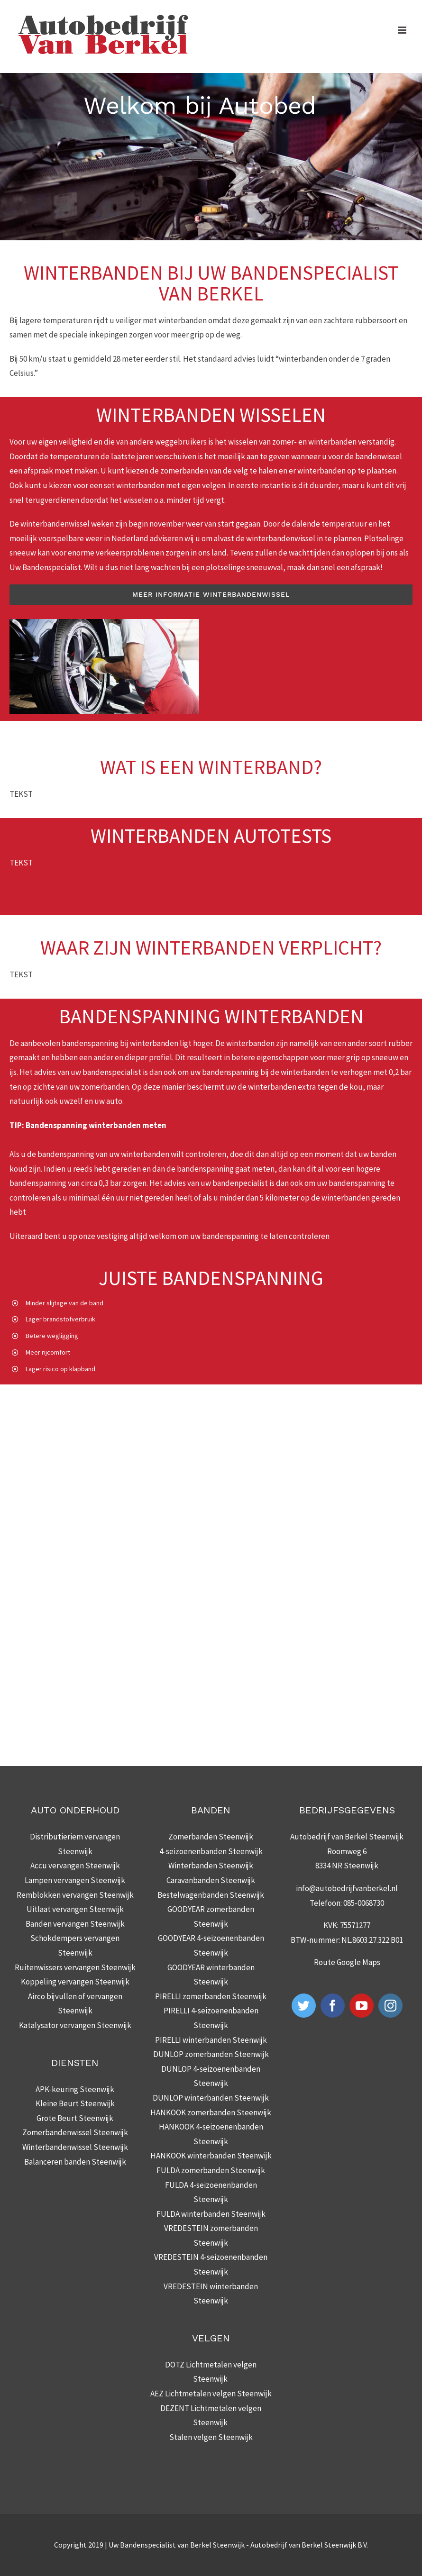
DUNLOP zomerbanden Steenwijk (211, 2054)
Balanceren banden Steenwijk (75, 2162)
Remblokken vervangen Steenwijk (75, 1895)
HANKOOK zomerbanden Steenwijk (210, 2112)
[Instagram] (390, 2005)
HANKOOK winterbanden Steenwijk (211, 2155)
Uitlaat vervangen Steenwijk (75, 1909)
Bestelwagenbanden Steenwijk (210, 1895)
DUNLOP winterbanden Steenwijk (211, 2098)
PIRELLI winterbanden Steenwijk (211, 2040)
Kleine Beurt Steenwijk (75, 2103)
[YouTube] (361, 2005)
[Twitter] (304, 2005)
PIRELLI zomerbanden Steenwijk (210, 1996)
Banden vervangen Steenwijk (75, 1924)
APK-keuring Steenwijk (75, 2089)
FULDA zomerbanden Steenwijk (210, 2170)
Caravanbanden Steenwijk (210, 1880)
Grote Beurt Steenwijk (75, 2118)
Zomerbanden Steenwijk (210, 1836)
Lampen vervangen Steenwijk (75, 1880)
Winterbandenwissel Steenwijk (75, 2147)
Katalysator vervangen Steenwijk (75, 2025)
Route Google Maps (347, 1962)
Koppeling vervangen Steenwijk (75, 1981)
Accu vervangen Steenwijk (75, 1865)
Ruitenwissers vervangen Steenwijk (75, 1967)
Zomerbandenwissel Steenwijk (75, 2132)
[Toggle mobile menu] (403, 30)
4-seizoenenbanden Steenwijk (211, 1851)
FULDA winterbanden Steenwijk (211, 2214)
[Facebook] (333, 2005)
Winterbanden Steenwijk (210, 1865)
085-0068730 (363, 1903)
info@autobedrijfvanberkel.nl (347, 1888)
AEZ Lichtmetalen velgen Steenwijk (211, 2393)
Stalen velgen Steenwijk (211, 2437)
